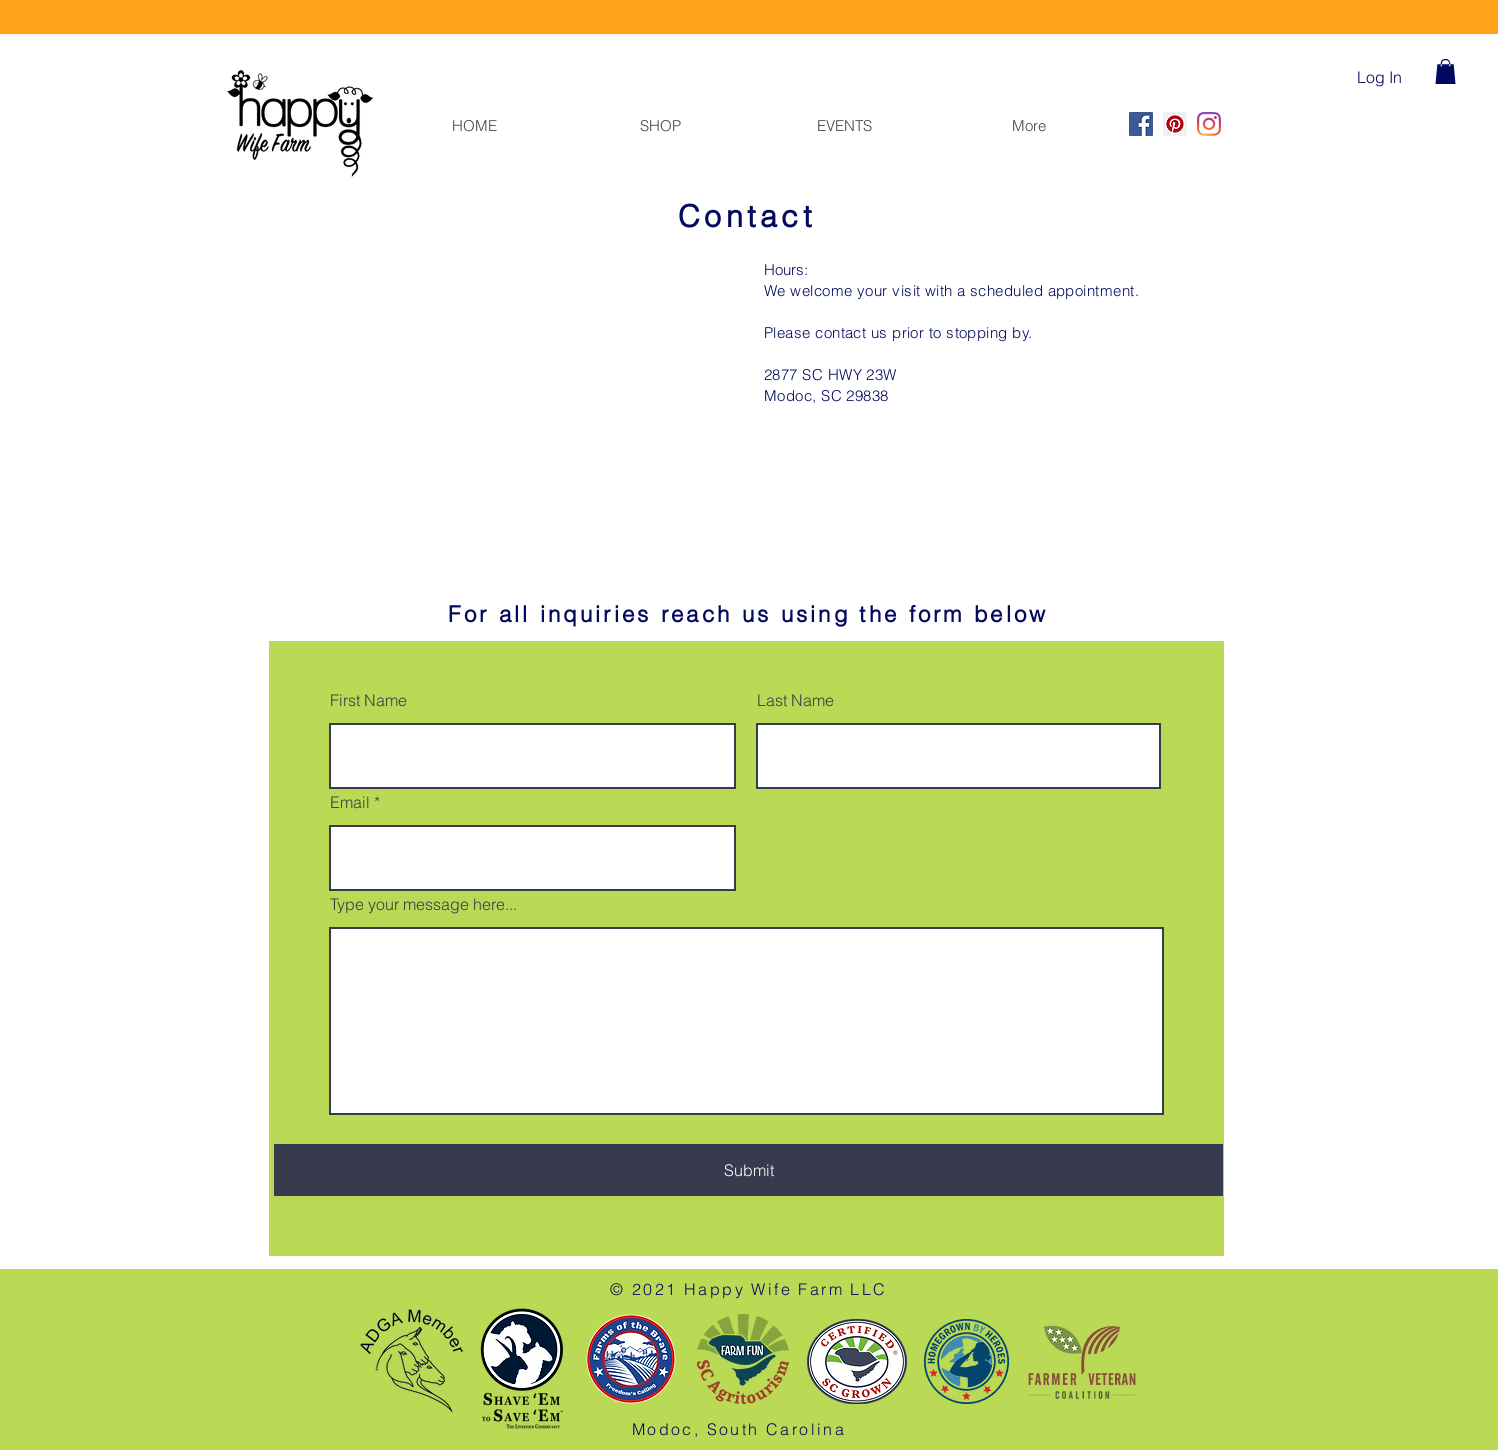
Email (350, 802)
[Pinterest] (1175, 124)
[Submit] (748, 1170)
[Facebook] (1141, 124)
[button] (1445, 71)
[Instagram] (1209, 124)
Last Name (795, 700)
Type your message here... (423, 904)
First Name (368, 700)
